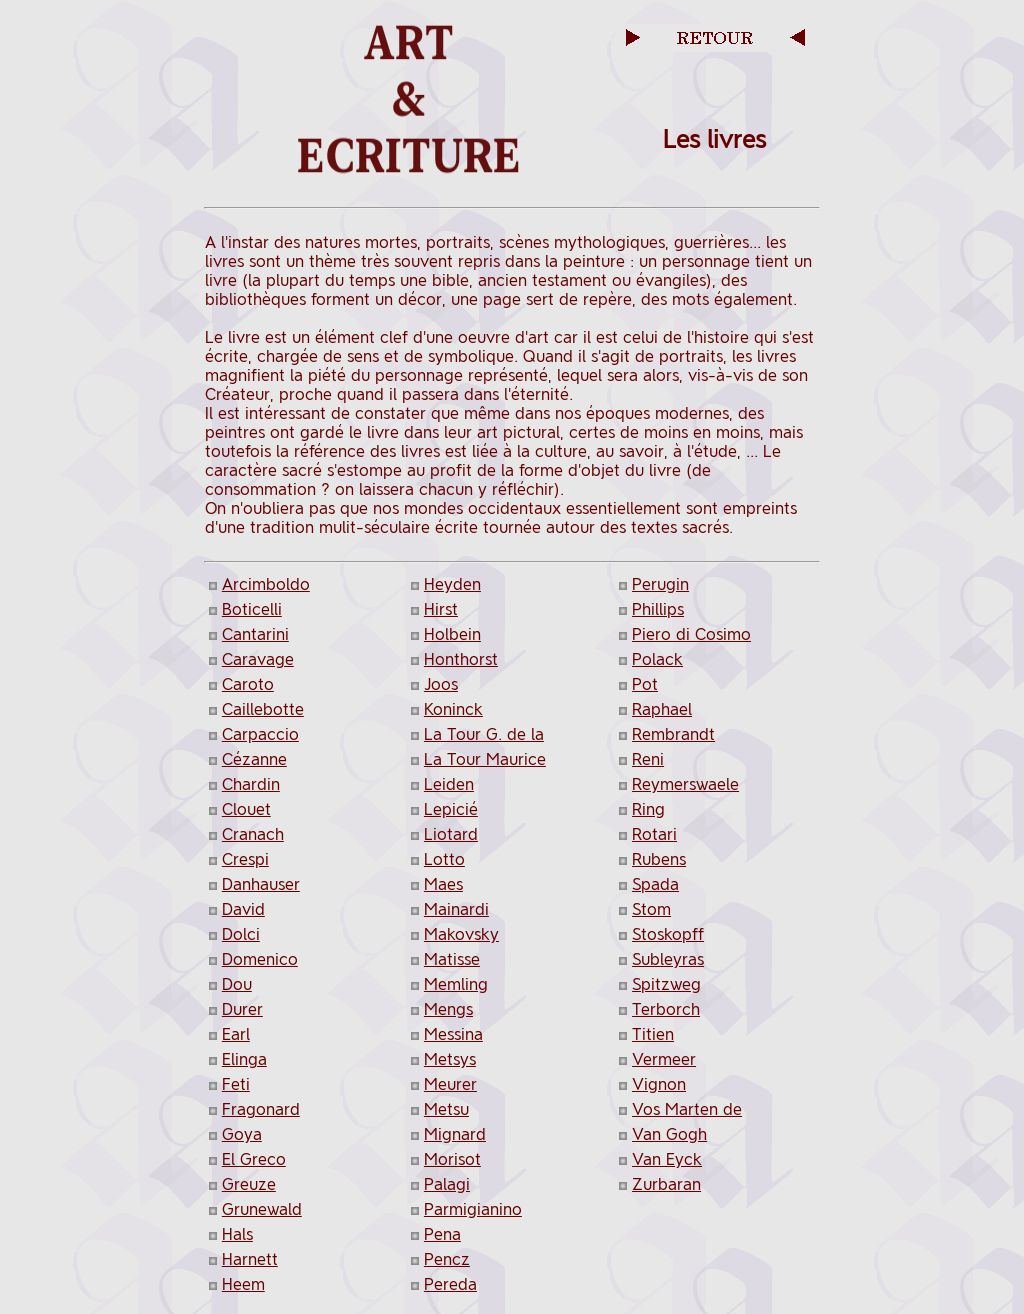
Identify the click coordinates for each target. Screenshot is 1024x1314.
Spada (655, 884)
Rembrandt (673, 734)
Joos (441, 684)
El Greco (254, 1159)
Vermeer (664, 1059)
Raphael (662, 709)
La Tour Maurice (485, 759)
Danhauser (261, 884)
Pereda (450, 1284)
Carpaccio (260, 734)
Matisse (452, 959)
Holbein (452, 634)
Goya (242, 1134)
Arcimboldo (266, 584)
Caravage (258, 659)
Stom (651, 909)
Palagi (447, 1184)
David (243, 909)
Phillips (658, 609)
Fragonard (261, 1109)
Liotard (451, 834)
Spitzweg (666, 984)
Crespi (245, 859)
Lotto (444, 859)
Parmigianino (473, 1209)
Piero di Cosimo (691, 634)
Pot (645, 684)
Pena (442, 1234)
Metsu (446, 1109)
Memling (456, 984)
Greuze (249, 1184)
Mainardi (456, 909)
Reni (648, 759)
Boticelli (252, 609)
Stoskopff (668, 934)
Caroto (248, 684)
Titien (653, 1034)
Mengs (448, 1009)
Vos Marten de (687, 1109)
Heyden (452, 584)
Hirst (441, 609)
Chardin (251, 784)
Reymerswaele (685, 784)
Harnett (250, 1259)
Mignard (455, 1134)
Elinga (244, 1059)
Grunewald (262, 1209)
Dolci (241, 934)
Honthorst (461, 659)
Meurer (450, 1084)
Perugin (660, 584)
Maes (443, 884)
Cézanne (254, 759)
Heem (243, 1284)
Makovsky (461, 934)
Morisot (452, 1159)
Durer (242, 1009)
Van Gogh (669, 1134)
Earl (236, 1034)
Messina (453, 1034)
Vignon (659, 1084)
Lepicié (451, 809)
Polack (657, 659)
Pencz (447, 1259)
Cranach (253, 834)
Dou (237, 984)
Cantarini (255, 634)
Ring (648, 809)
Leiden (449, 784)
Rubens (659, 859)
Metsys (450, 1059)
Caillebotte (263, 709)
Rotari (654, 834)
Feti (236, 1084)
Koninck (453, 709)
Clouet (246, 809)
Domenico (260, 959)
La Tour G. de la (484, 734)
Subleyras (668, 959)
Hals (237, 1234)
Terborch (666, 1009)
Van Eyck (667, 1159)
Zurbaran (666, 1184)
